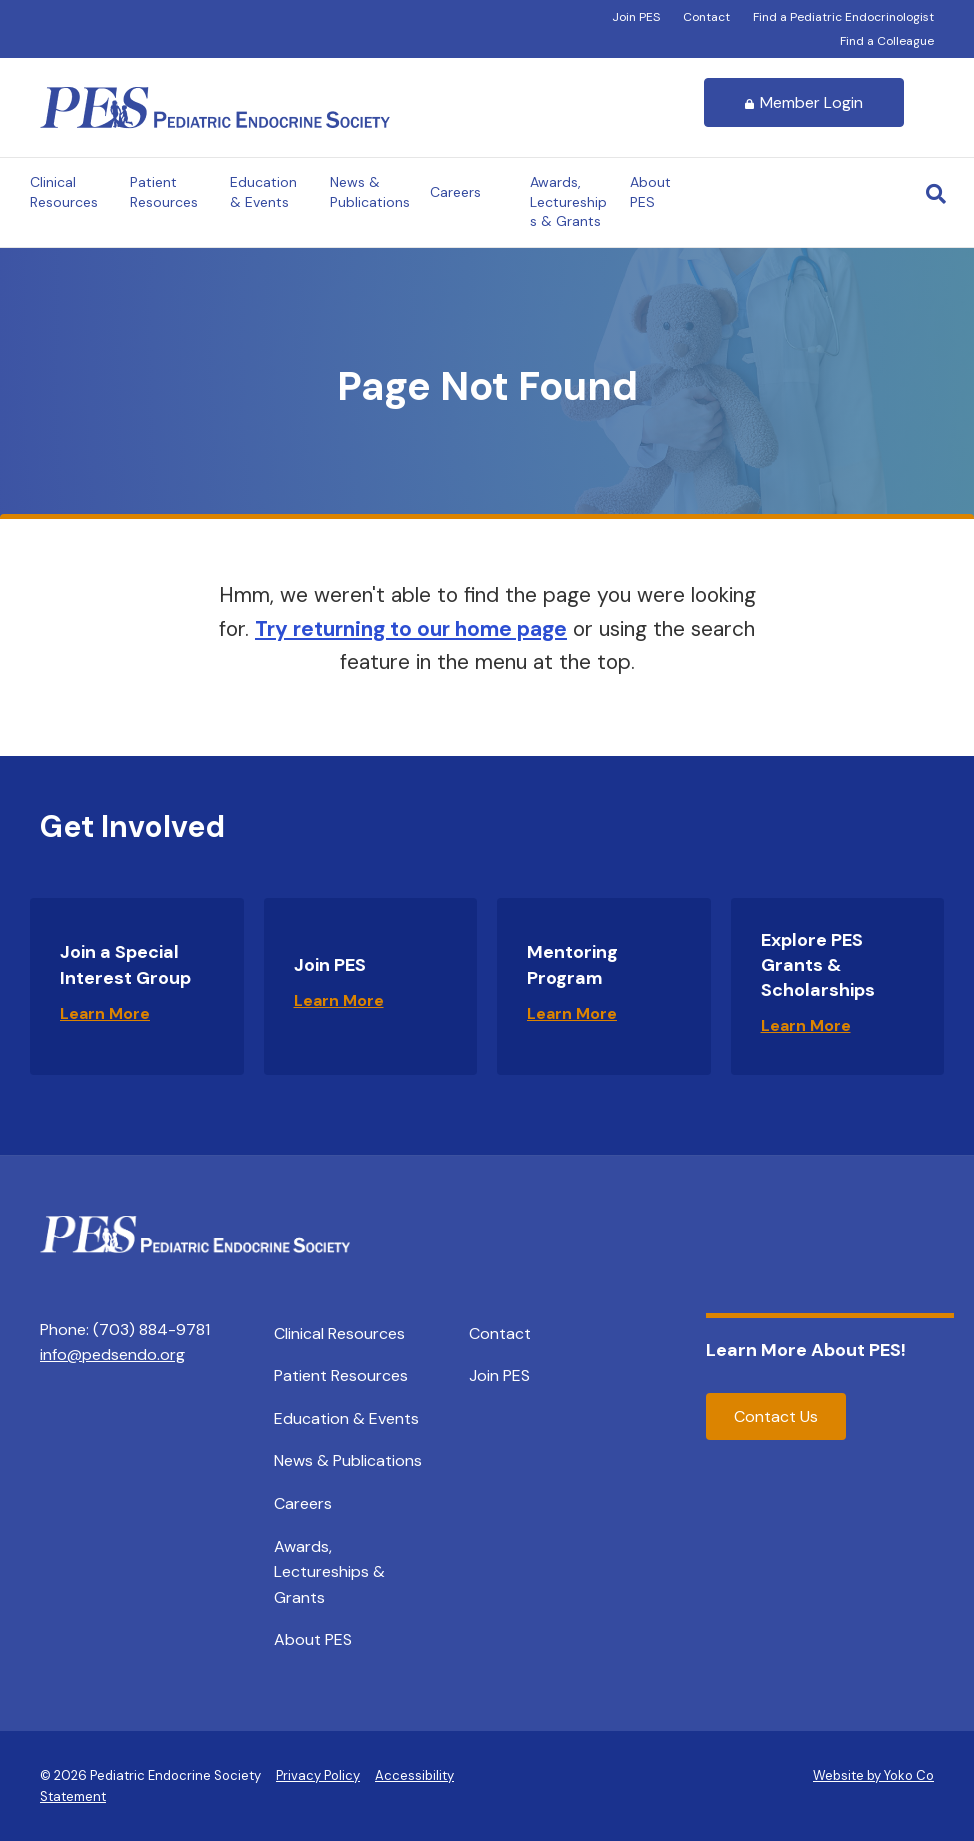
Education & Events (263, 192)
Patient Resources (164, 192)
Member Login (804, 102)
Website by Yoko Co (873, 1775)
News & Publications (370, 192)
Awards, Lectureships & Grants (568, 201)
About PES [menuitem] (313, 1639)
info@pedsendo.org (112, 1354)
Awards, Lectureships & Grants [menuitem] (329, 1572)
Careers (455, 192)
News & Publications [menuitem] (348, 1460)
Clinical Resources (64, 192)
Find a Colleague (887, 41)
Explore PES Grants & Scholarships (818, 965)
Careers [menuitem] (303, 1503)
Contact (706, 17)
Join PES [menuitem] (499, 1375)
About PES (650, 192)
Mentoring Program (572, 964)
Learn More (105, 1013)
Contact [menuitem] (500, 1333)
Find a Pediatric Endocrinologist (843, 17)
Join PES (636, 17)
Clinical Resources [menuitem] (339, 1333)
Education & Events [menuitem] (346, 1418)
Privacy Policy (318, 1775)
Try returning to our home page (411, 629)
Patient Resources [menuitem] (341, 1375)
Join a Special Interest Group (125, 964)
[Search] (936, 194)
